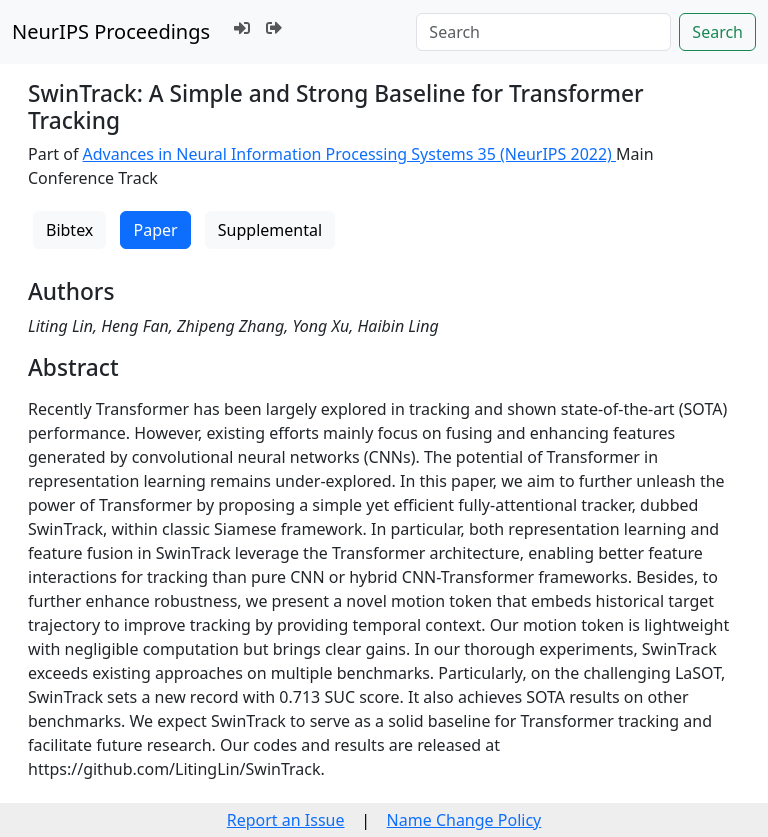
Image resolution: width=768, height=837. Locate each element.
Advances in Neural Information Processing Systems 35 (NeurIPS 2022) (350, 154)
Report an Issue (286, 820)
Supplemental (270, 230)
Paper (155, 230)
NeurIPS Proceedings (111, 31)
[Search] (543, 32)
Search (717, 32)
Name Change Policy (464, 820)
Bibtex (69, 230)
